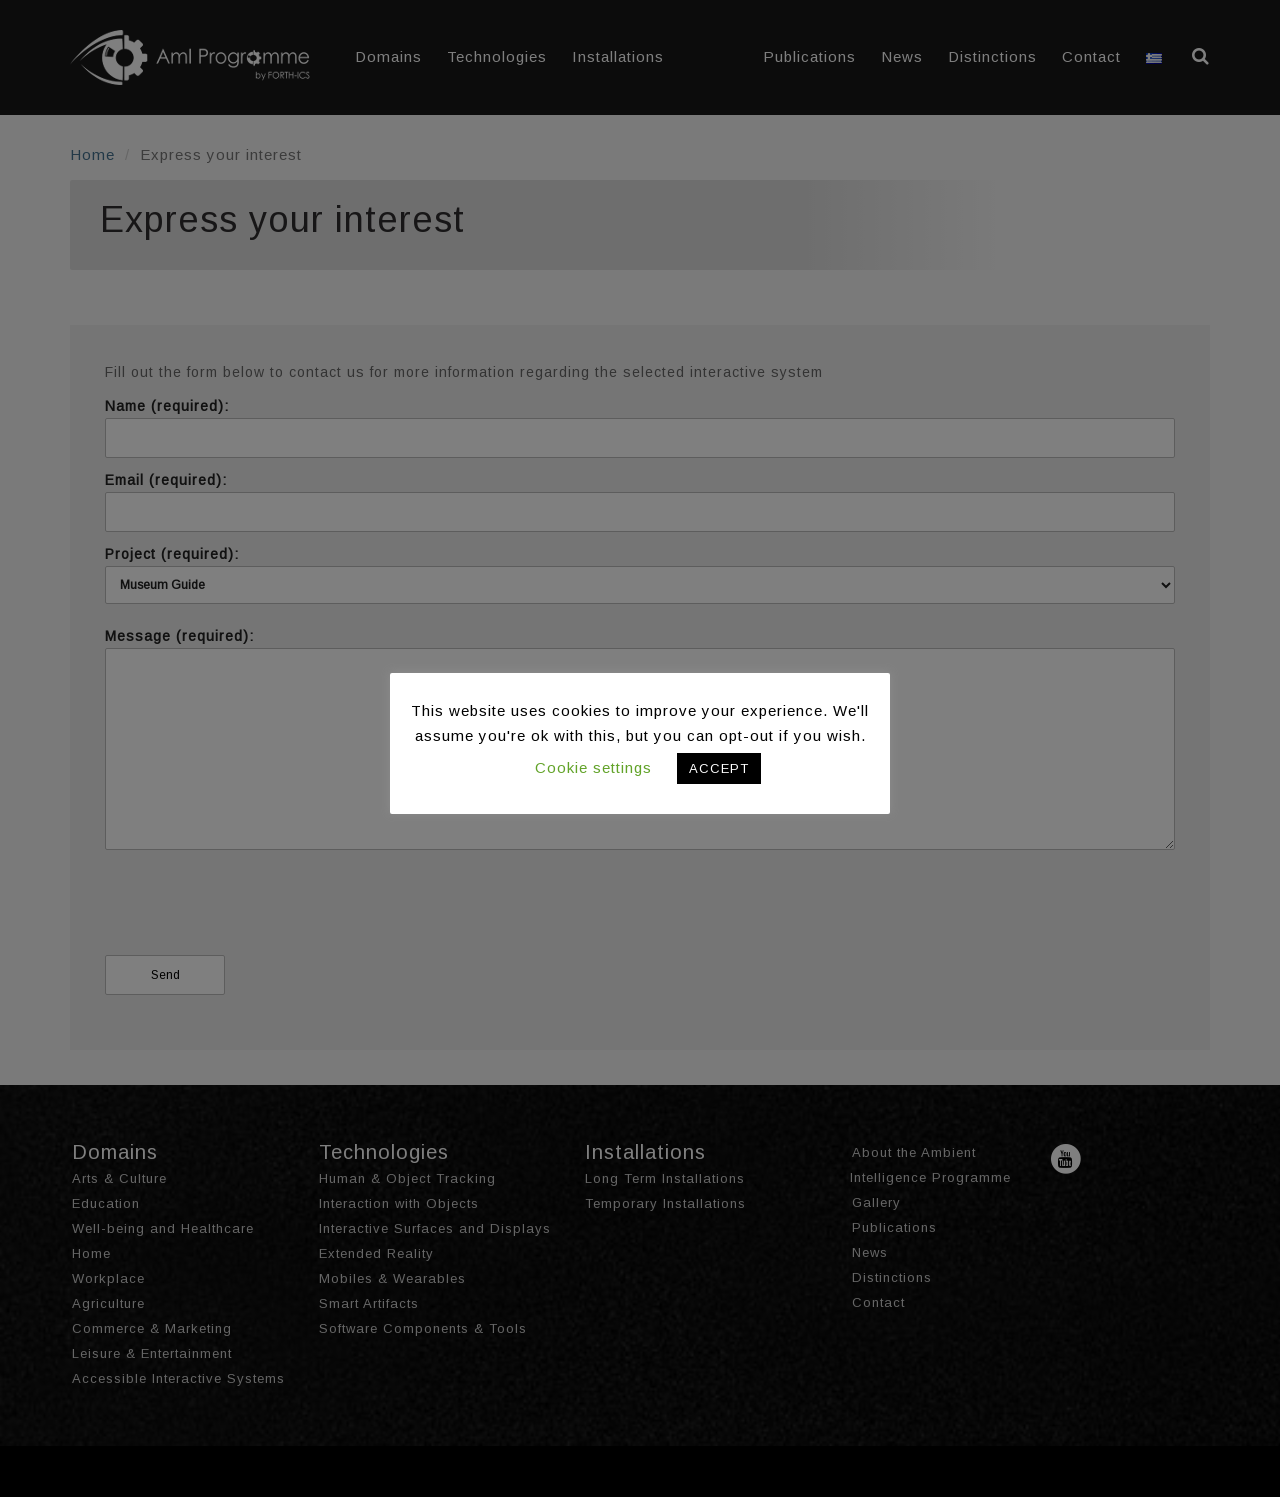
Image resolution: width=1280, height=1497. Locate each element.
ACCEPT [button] (719, 768)
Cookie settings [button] (593, 767)
